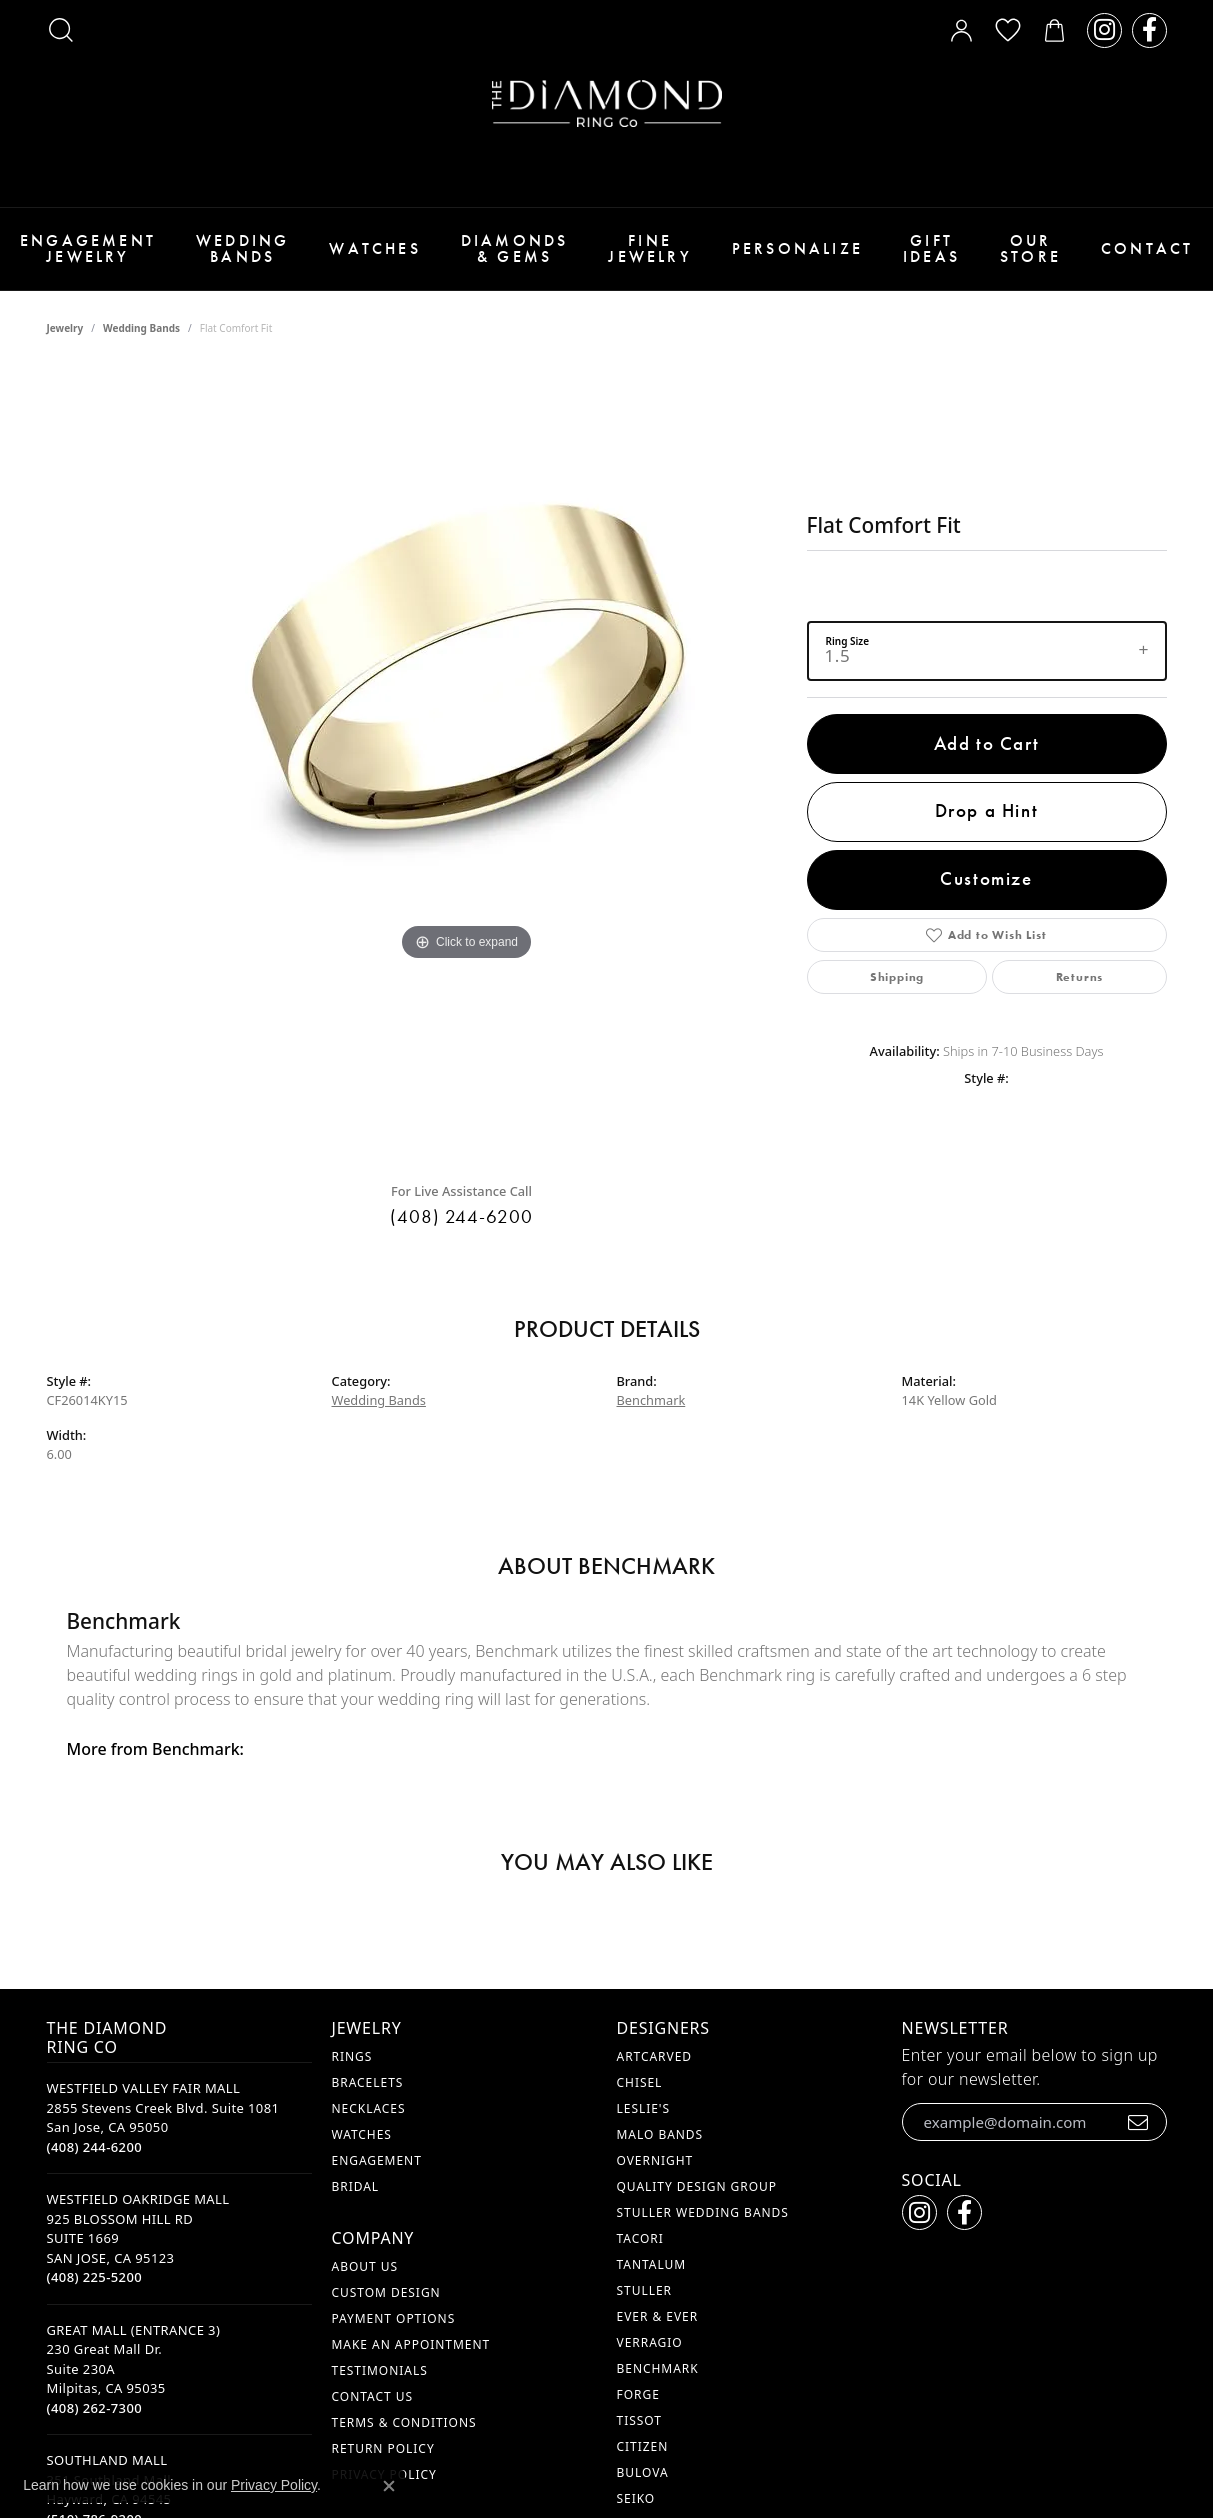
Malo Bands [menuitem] (660, 2134)
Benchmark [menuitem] (658, 2368)
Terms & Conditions (404, 2422)
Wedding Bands (242, 248)
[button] (61, 30)
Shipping (897, 977)
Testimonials (380, 2370)
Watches (374, 248)
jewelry (65, 328)
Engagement (377, 2160)
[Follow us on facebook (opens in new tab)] (1149, 30)
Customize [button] (986, 878)
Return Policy (383, 2448)
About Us (365, 2266)
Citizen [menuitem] (643, 2446)
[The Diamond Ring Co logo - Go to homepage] (607, 103)
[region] (467, 766)
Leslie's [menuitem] (644, 2108)
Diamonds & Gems (515, 248)
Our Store (1030, 248)
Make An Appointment (411, 2344)
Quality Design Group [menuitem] (697, 2186)
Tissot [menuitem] (639, 2420)
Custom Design (386, 2292)
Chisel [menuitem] (640, 2082)
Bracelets (368, 2082)
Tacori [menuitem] (640, 2238)
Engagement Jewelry (88, 248)
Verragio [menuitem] (650, 2342)
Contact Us (372, 2396)
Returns (1080, 977)
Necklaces (369, 2108)
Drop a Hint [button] (987, 810)
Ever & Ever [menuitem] (658, 2316)
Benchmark (651, 1400)
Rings (352, 2056)
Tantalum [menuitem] (652, 2264)
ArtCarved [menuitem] (655, 2056)
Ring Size (848, 640)
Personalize (797, 248)
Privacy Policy (274, 2485)
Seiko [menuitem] (636, 2498)
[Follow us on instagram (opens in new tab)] (1104, 30)
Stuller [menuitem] (644, 2290)
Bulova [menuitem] (643, 2472)
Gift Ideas (931, 248)
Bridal (356, 2186)
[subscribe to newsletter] (1138, 2122)
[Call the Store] (95, 2147)
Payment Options (394, 2318)
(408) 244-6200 (461, 1216)
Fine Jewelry (649, 248)
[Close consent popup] (389, 2486)
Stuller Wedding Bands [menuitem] (703, 2212)
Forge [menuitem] (638, 2394)
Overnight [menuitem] (655, 2160)
